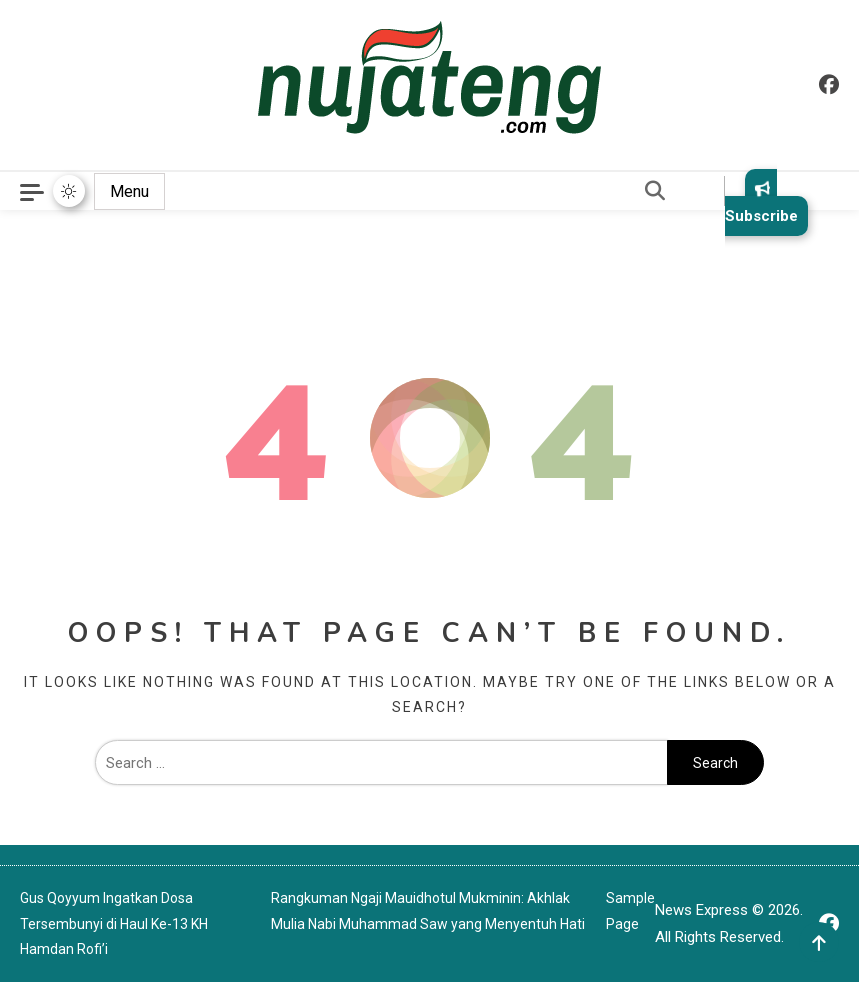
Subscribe (761, 202)
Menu (129, 191)
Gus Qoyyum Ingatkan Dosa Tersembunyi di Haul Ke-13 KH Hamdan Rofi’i (114, 923)
